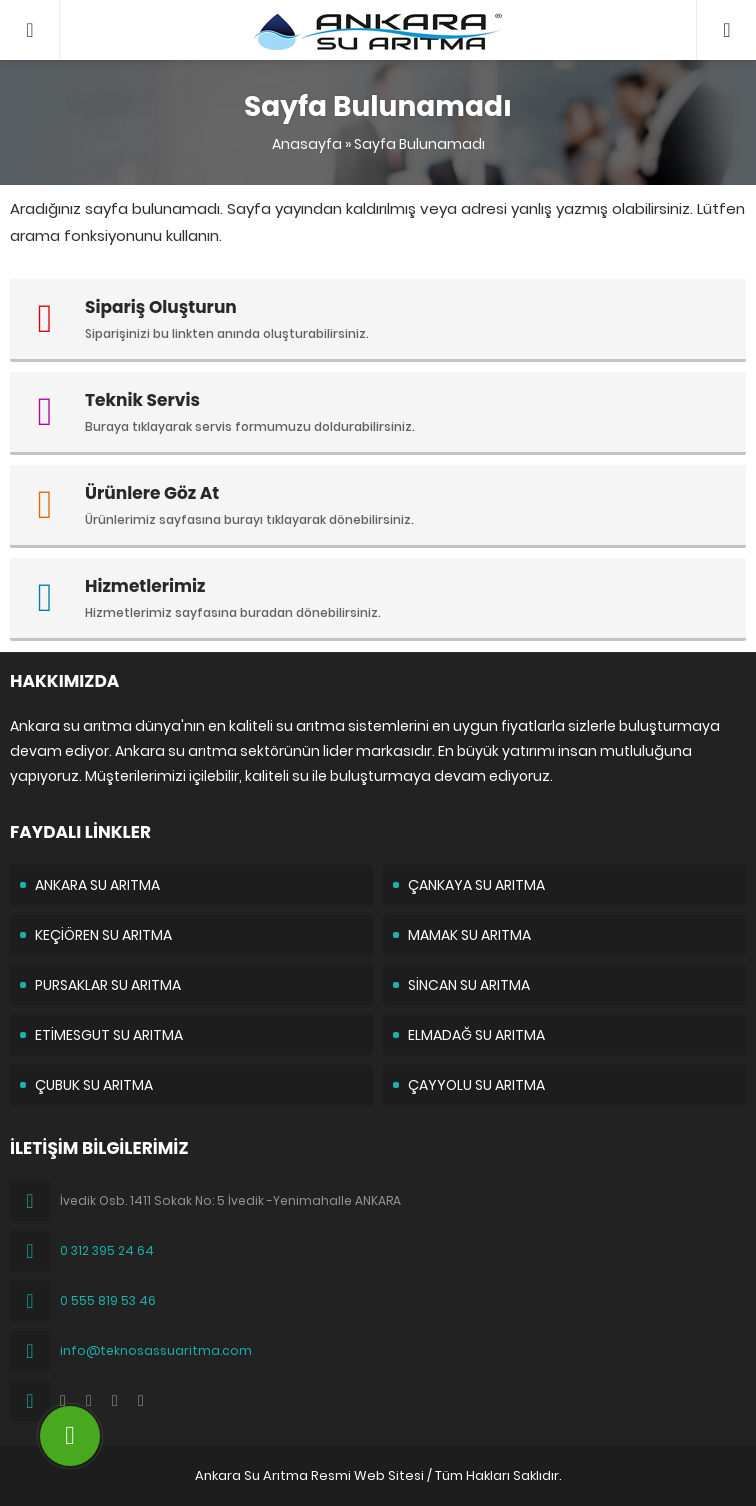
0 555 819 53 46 (108, 1300)
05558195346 (726, 10)
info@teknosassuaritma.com (156, 1350)
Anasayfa (307, 144)
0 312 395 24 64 (107, 1250)
